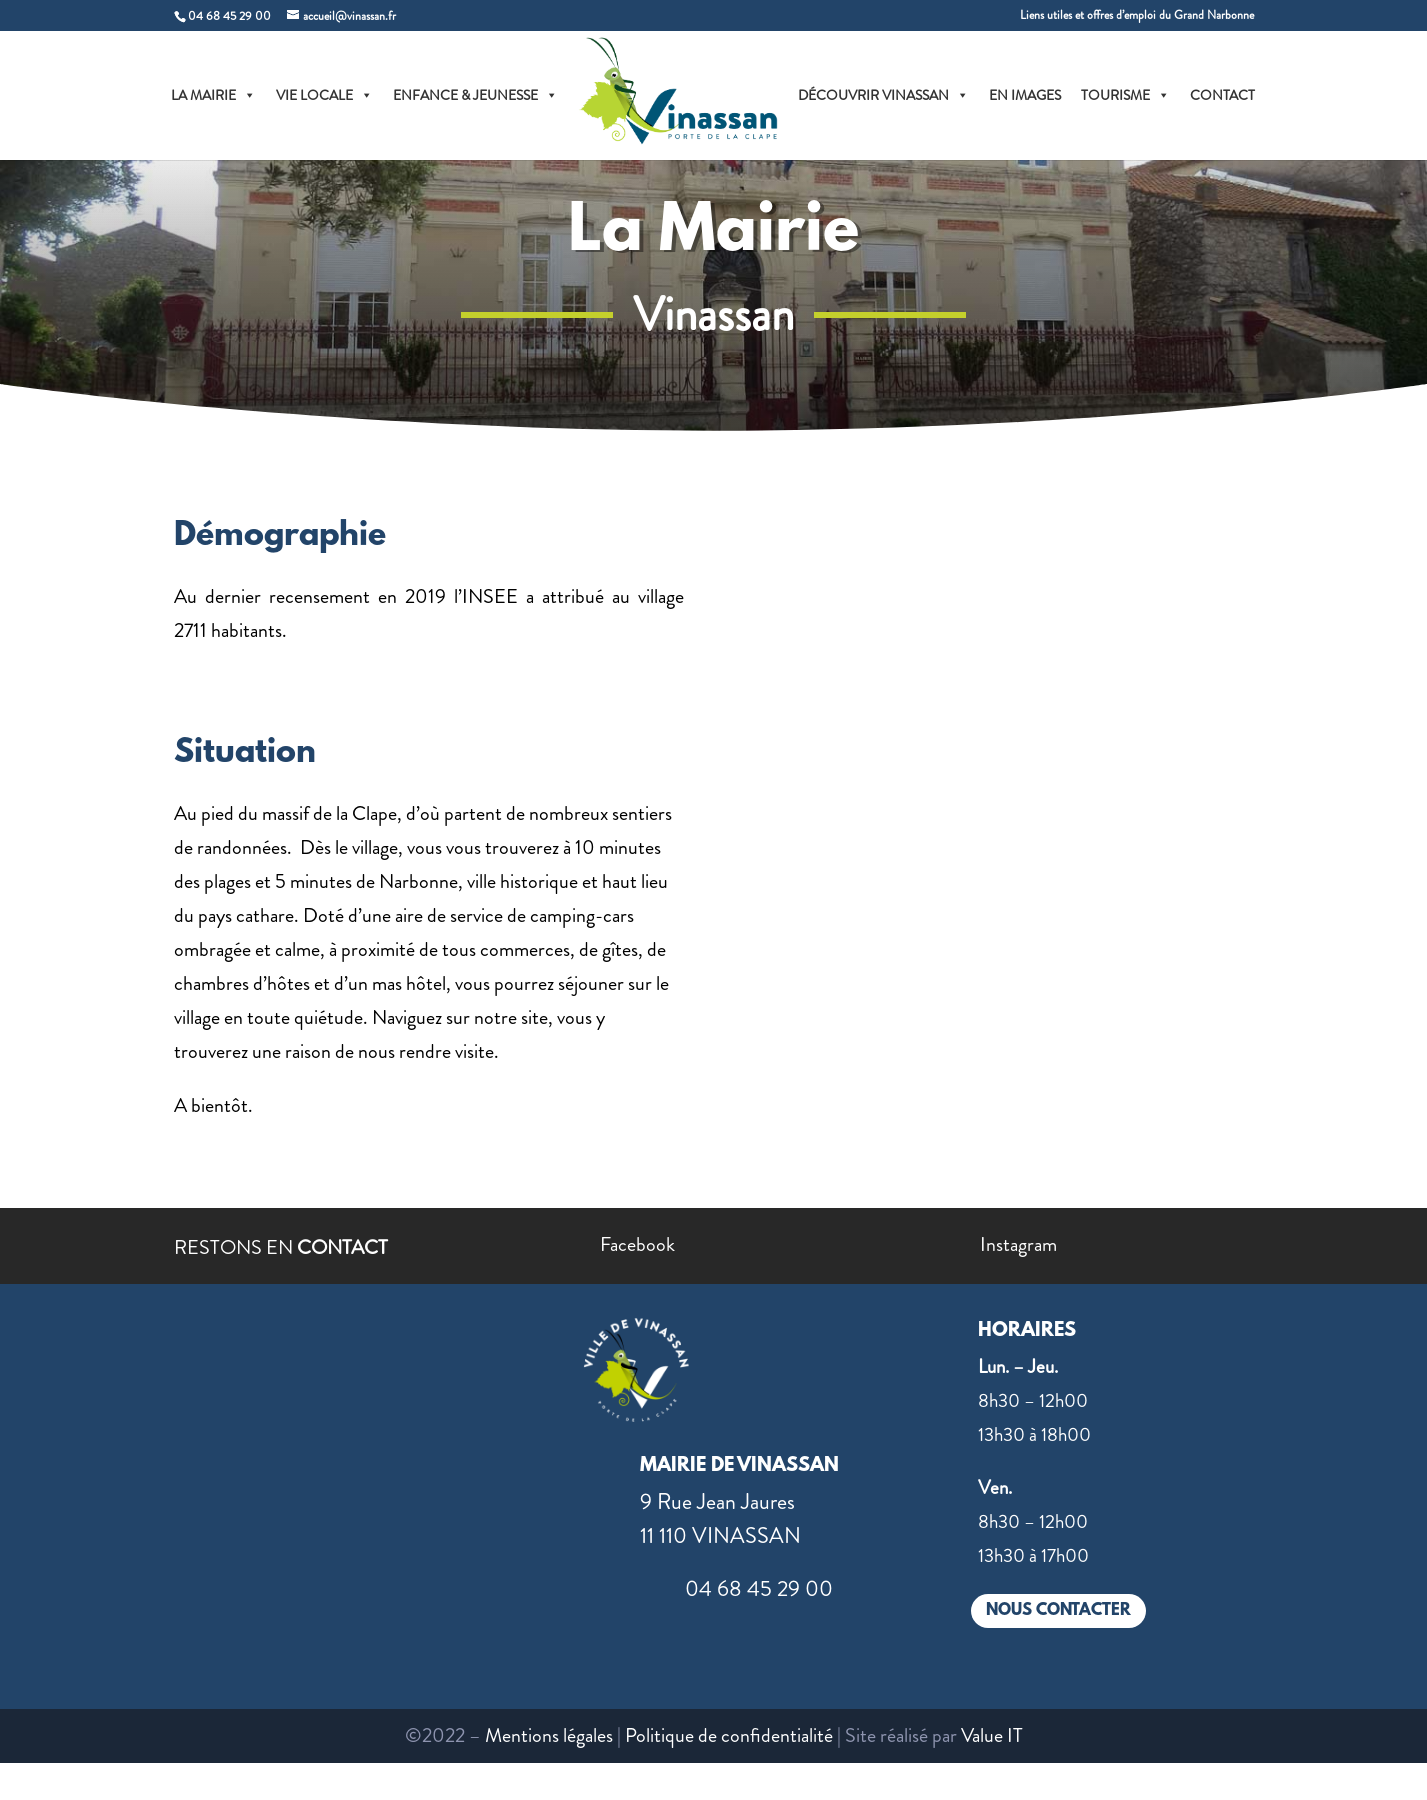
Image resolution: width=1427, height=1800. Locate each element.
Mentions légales (549, 1735)
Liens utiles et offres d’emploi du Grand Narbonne (1137, 16)
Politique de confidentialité (729, 1735)
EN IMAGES (1025, 95)
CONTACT (1222, 95)
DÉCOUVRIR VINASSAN (883, 95)
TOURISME (1125, 95)
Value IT (992, 1735)
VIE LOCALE (324, 95)
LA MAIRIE (213, 95)
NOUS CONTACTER (1058, 1610)
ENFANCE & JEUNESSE (475, 95)
